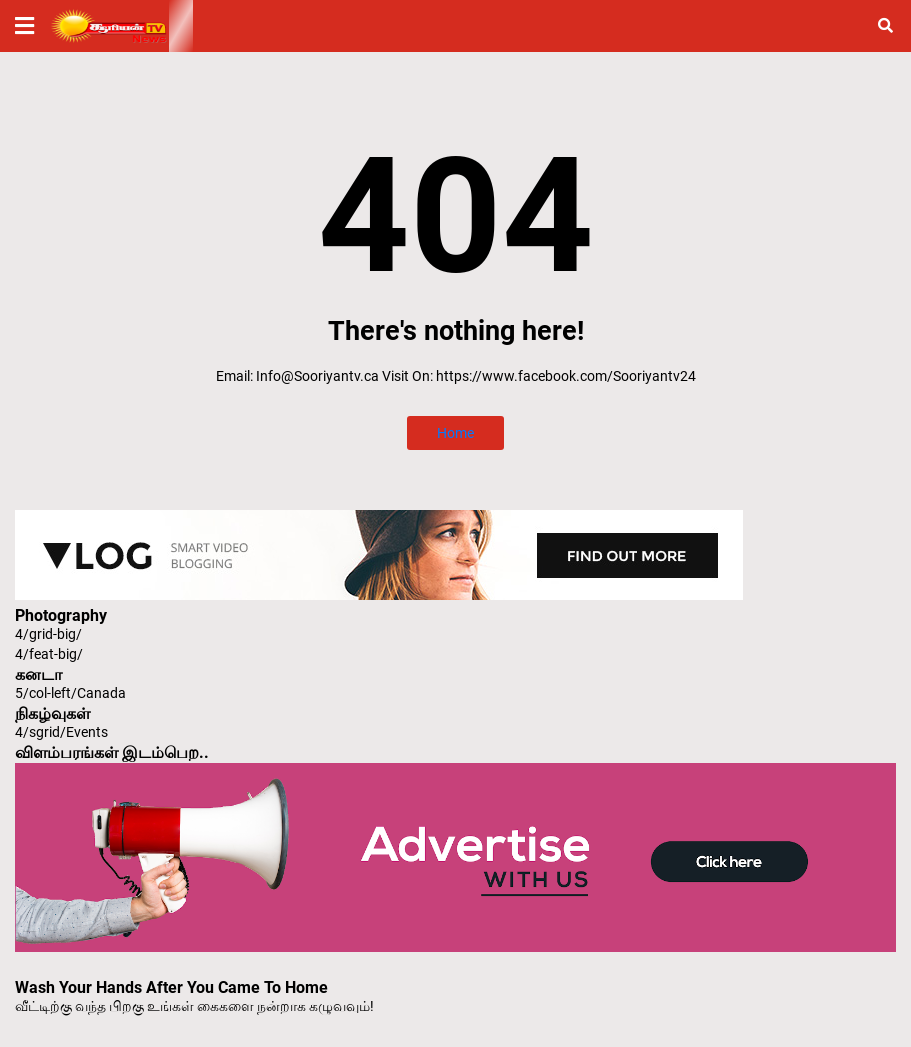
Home (455, 433)
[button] (24, 26)
